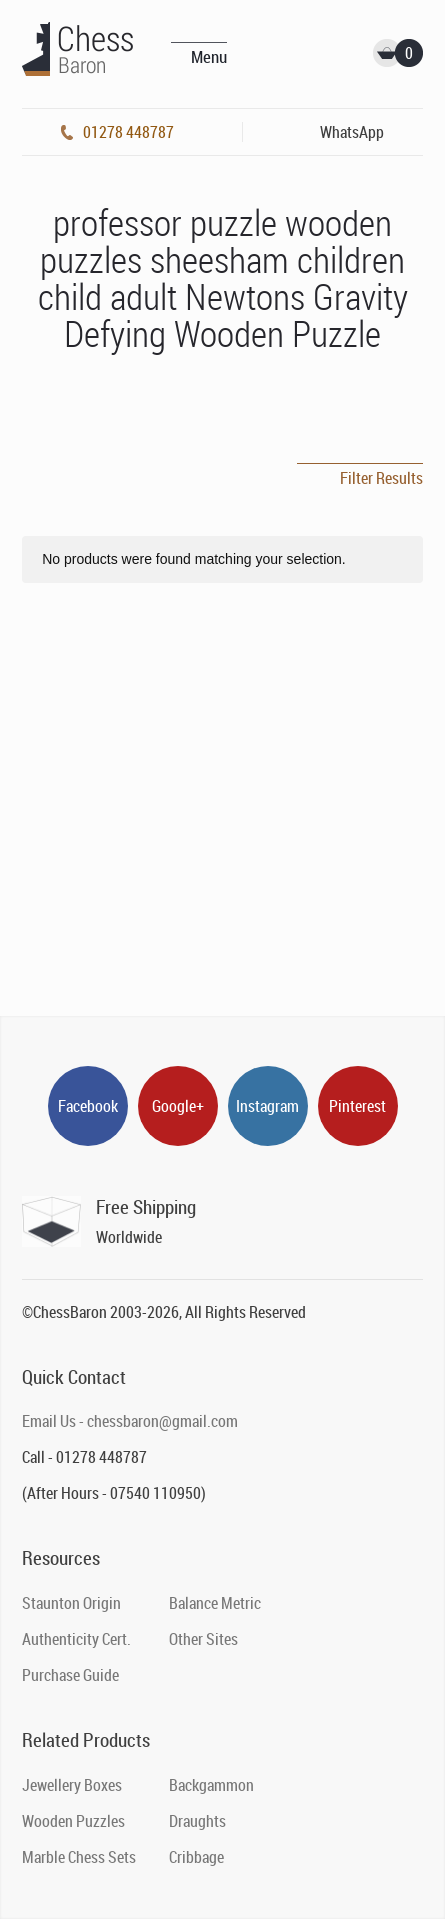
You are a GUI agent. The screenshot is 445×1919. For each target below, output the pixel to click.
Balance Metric (215, 1603)
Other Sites (203, 1639)
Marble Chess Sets (79, 1857)
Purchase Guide (70, 1675)
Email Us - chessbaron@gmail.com (130, 1421)
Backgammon (211, 1785)
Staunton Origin (71, 1603)
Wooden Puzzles (73, 1821)
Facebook (88, 1106)
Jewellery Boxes (72, 1785)
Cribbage (196, 1857)
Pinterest (357, 1106)
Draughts (197, 1821)
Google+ (178, 1106)
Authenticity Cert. (76, 1639)
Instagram (267, 1106)
